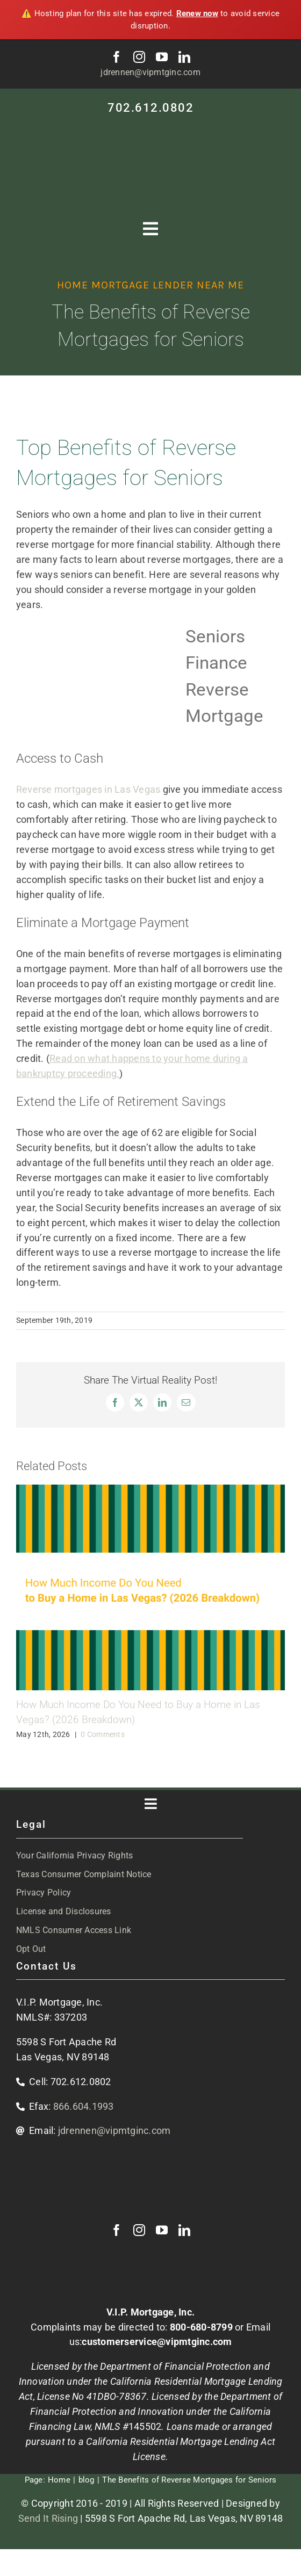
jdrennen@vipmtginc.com (150, 72)
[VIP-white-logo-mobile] (150, 127)
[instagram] (139, 57)
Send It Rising (48, 2518)
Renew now (197, 13)
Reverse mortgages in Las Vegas (88, 789)
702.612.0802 (151, 107)
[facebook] (117, 57)
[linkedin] (184, 57)
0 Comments (103, 1734)
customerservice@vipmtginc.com (157, 2341)
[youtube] (162, 57)
